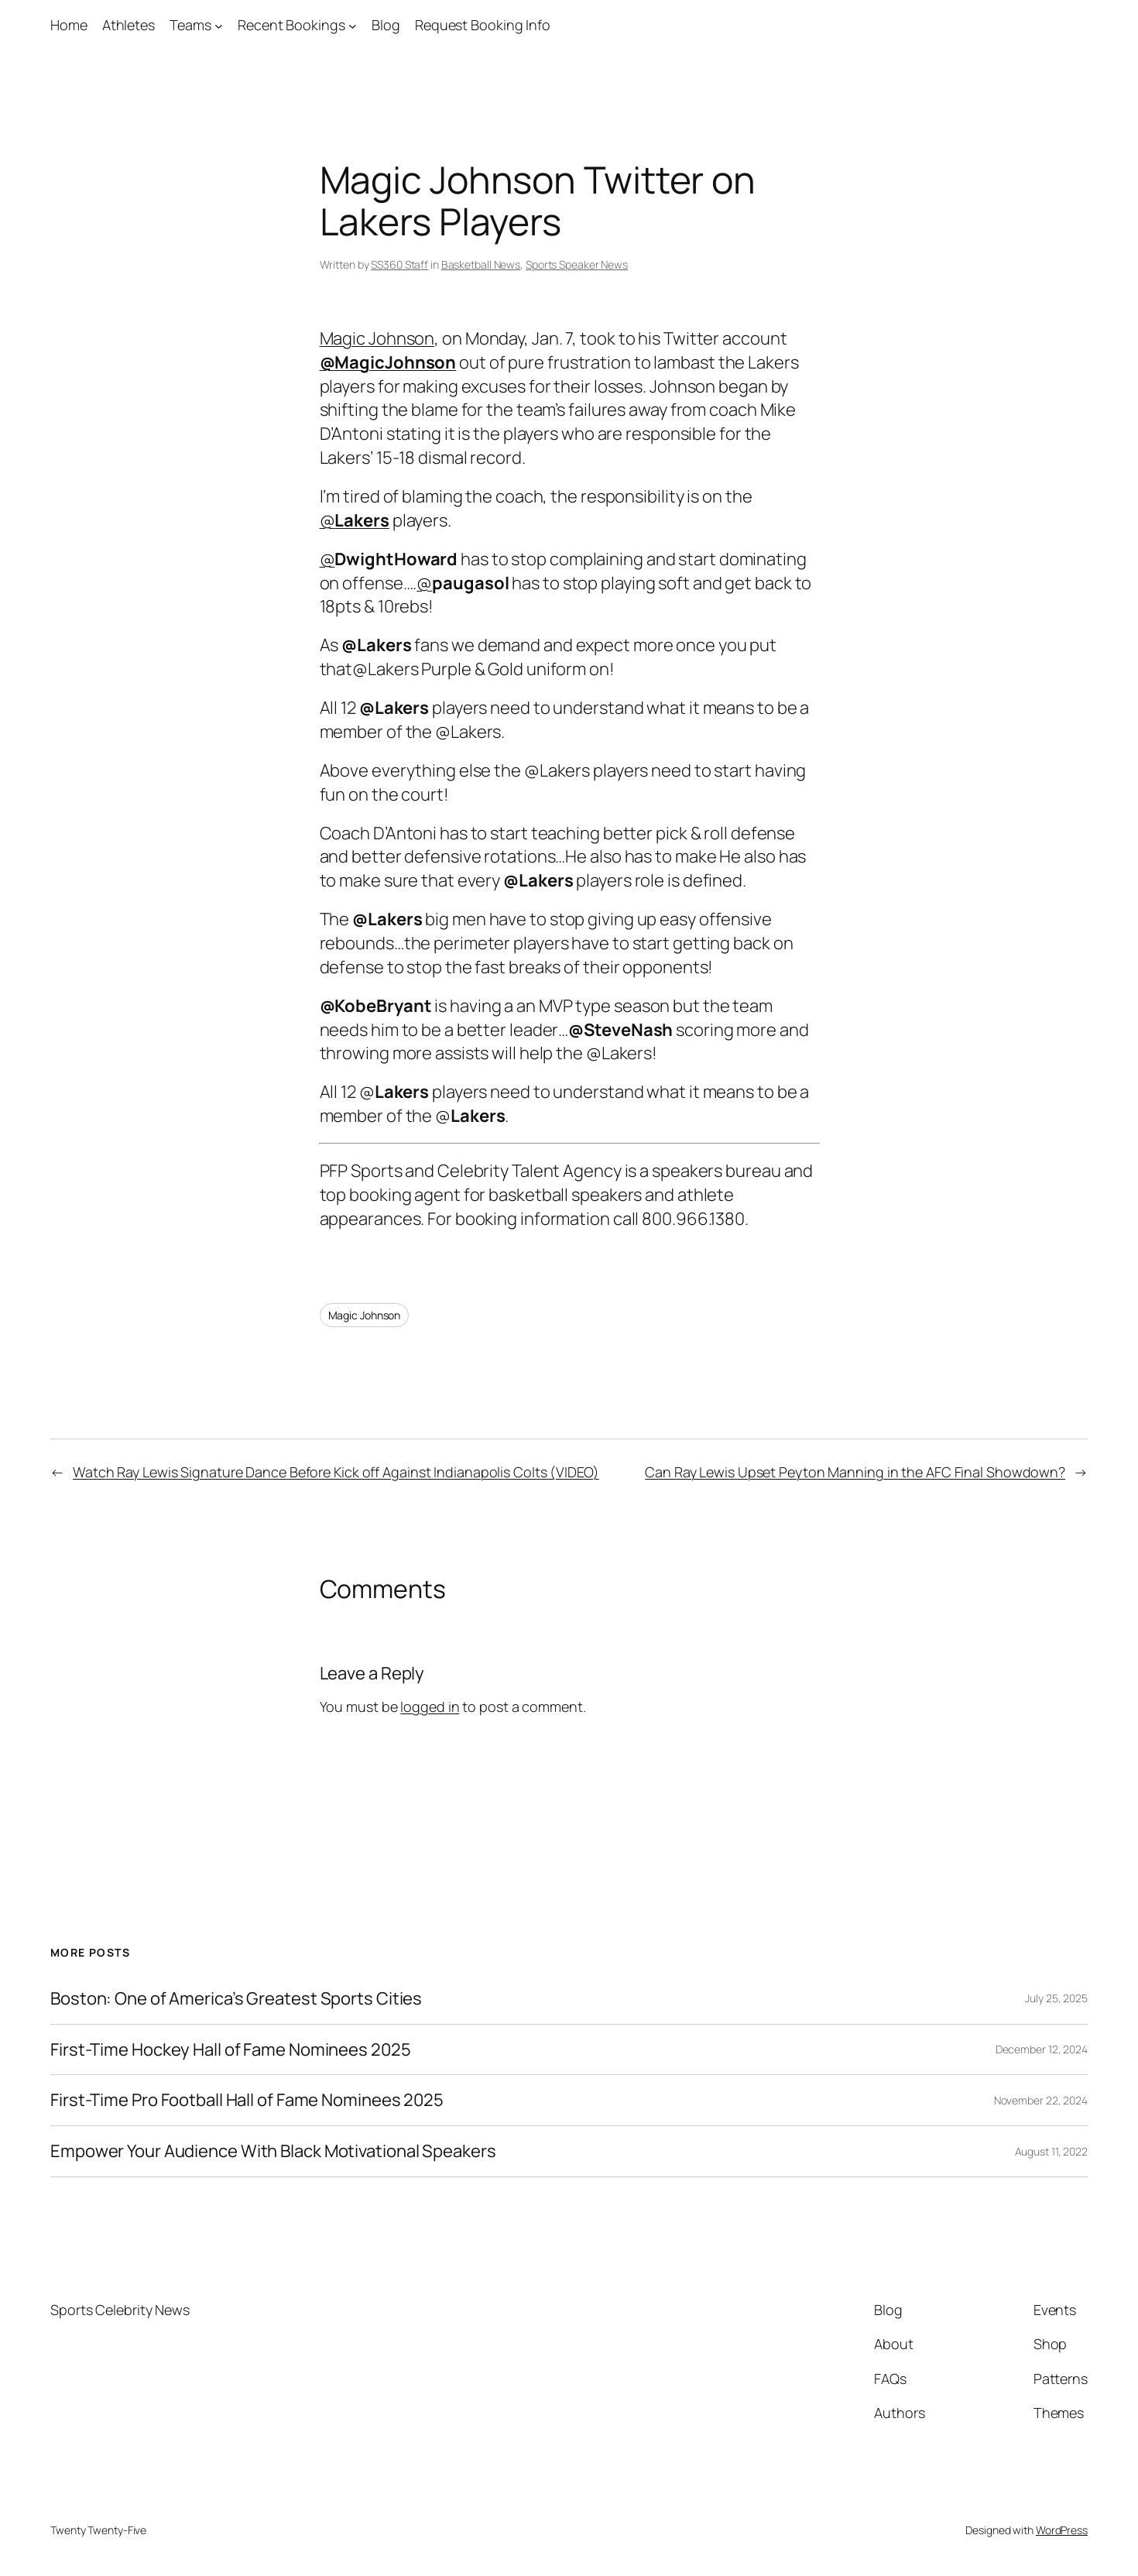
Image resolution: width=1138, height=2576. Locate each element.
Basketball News (481, 264)
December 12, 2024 (1042, 2049)
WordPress (1062, 2530)
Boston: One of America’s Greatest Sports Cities (236, 1998)
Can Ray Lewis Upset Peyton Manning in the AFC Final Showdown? (855, 1472)
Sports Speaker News (577, 264)
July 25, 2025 (1056, 1998)
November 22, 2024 (1041, 2100)
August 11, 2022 (1051, 2151)
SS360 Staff (399, 264)
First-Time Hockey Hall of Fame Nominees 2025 (230, 2050)
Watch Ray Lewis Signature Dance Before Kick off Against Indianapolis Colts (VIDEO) (336, 1472)
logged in (429, 1706)
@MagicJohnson (388, 362)
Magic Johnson (377, 338)
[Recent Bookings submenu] (352, 25)
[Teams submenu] (218, 25)
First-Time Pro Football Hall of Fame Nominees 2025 (247, 2100)
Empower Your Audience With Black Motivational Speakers (273, 2151)
